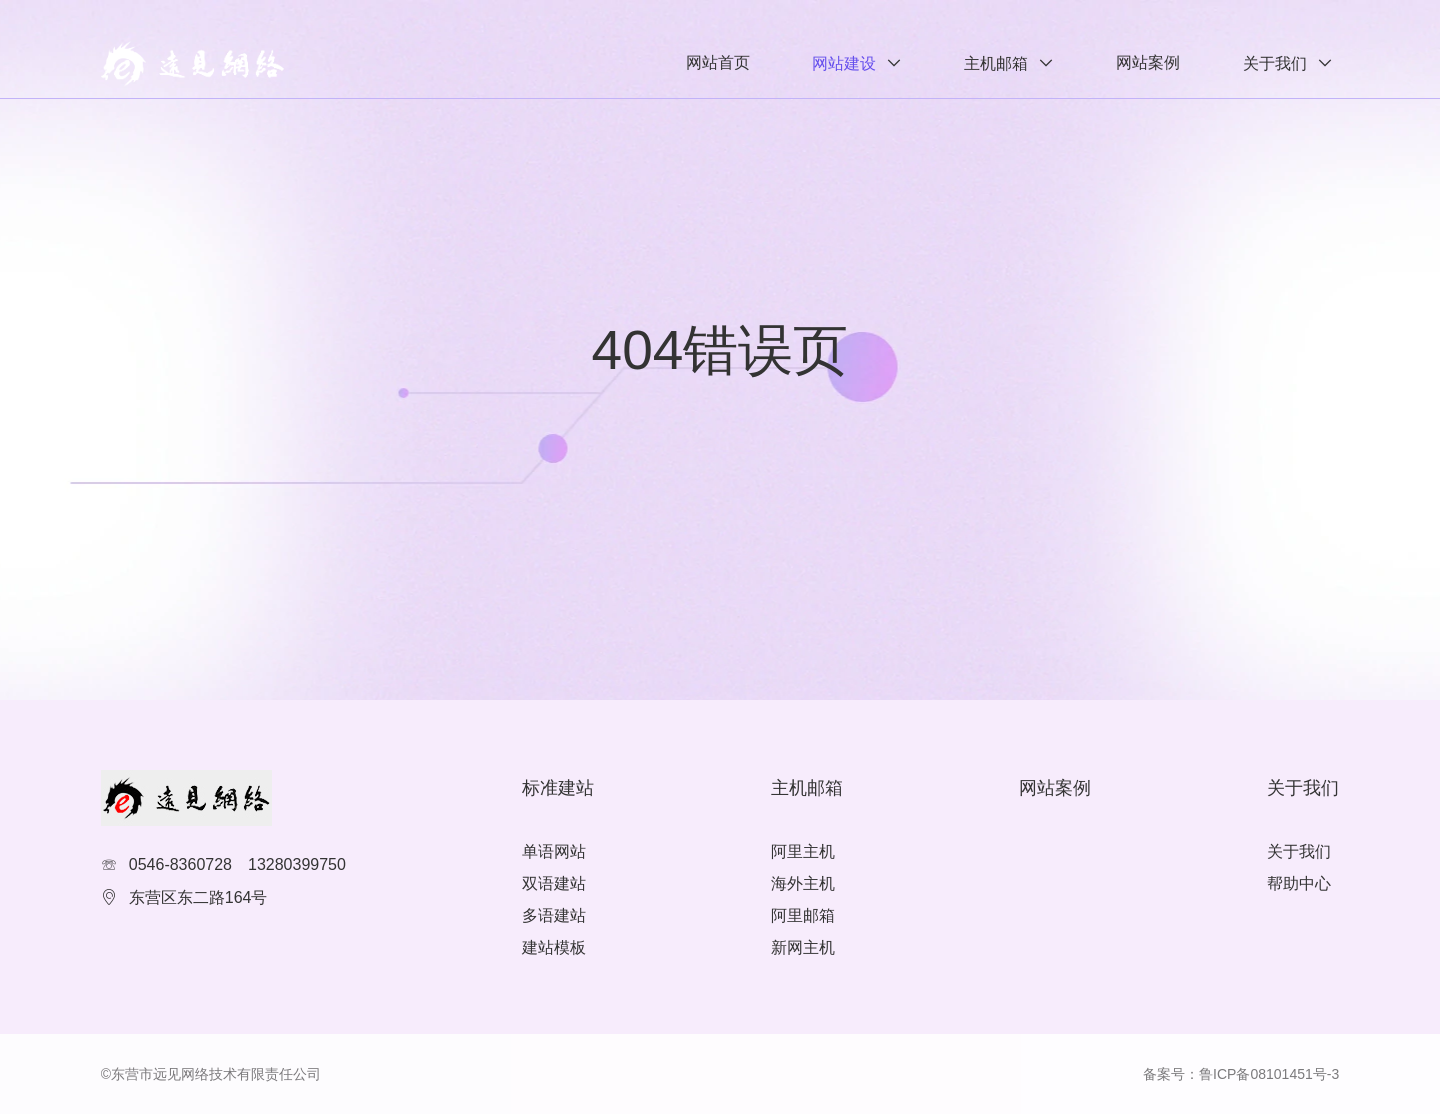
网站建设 (844, 63)
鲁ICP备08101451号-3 (1269, 1074)
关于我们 (1275, 63)
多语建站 (554, 915)
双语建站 (554, 883)
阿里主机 (803, 851)
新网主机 (803, 947)
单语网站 (554, 851)
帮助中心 (1299, 883)
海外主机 (803, 883)
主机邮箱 (996, 63)
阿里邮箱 (803, 915)
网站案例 (1148, 62)
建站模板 (554, 947)
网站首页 (718, 62)
